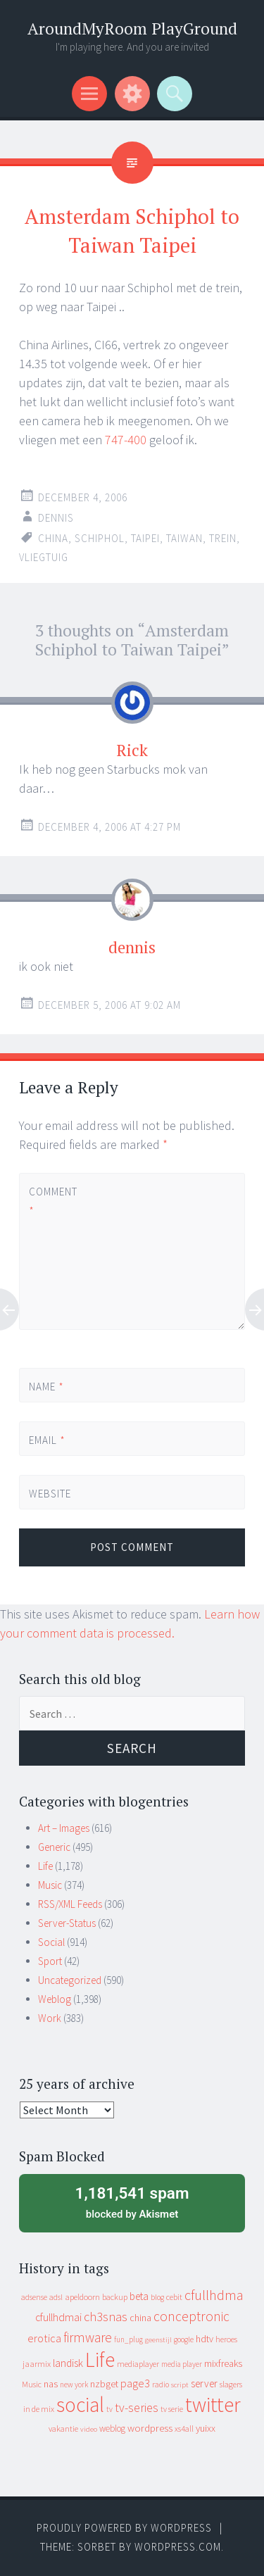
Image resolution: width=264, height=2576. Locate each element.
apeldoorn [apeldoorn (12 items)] (82, 2297)
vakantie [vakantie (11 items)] (63, 2428)
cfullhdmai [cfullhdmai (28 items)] (58, 2317)
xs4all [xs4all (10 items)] (184, 2428)
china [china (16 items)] (140, 2318)
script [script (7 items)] (180, 2384)
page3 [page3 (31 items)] (135, 2383)
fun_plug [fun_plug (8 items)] (128, 2339)
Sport (50, 1961)
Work (49, 2018)
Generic (54, 1847)
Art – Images (63, 1828)
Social (51, 1942)
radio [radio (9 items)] (160, 2384)
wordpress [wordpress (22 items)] (149, 2427)
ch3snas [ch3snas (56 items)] (105, 2316)
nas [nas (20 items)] (51, 2383)
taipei (145, 538)
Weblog (54, 1999)
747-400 (125, 440)
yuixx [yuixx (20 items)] (205, 2428)
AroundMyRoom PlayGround (132, 28)
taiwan (184, 538)
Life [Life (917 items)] (100, 2359)
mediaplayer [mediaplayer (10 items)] (138, 2363)
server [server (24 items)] (204, 2383)
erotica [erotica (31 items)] (44, 2338)
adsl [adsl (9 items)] (56, 2297)
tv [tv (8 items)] (109, 2409)
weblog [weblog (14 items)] (112, 2428)
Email (47, 1440)
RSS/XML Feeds (70, 1904)
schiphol (100, 538)
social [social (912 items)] (80, 2405)
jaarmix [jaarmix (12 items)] (37, 2363)
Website (50, 1493)
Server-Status (67, 1923)
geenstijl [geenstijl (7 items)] (158, 2339)
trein (223, 538)
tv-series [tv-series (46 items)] (136, 2407)
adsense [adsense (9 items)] (34, 2297)
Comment (53, 1201)
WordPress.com (177, 2546)
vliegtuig (43, 557)
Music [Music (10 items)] (32, 2384)
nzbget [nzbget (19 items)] (104, 2383)
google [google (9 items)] (184, 2339)
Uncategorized (69, 1980)
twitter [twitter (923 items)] (213, 2405)
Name (46, 1386)
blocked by (132, 2201)
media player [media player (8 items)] (181, 2364)
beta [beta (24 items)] (139, 2296)
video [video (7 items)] (88, 2429)
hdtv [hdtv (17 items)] (204, 2338)
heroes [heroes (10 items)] (226, 2339)
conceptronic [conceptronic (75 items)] (191, 2316)
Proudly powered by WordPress (124, 2527)
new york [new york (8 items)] (74, 2384)
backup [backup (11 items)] (114, 2297)
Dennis (56, 517)
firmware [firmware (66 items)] (87, 2337)
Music (50, 1885)
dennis (132, 947)
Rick (132, 750)
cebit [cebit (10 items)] (174, 2297)
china (53, 538)
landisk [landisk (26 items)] (68, 2363)
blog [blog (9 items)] (157, 2297)
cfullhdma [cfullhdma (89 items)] (214, 2295)
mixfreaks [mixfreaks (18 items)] (223, 2363)
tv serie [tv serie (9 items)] (172, 2409)
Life (45, 1866)
